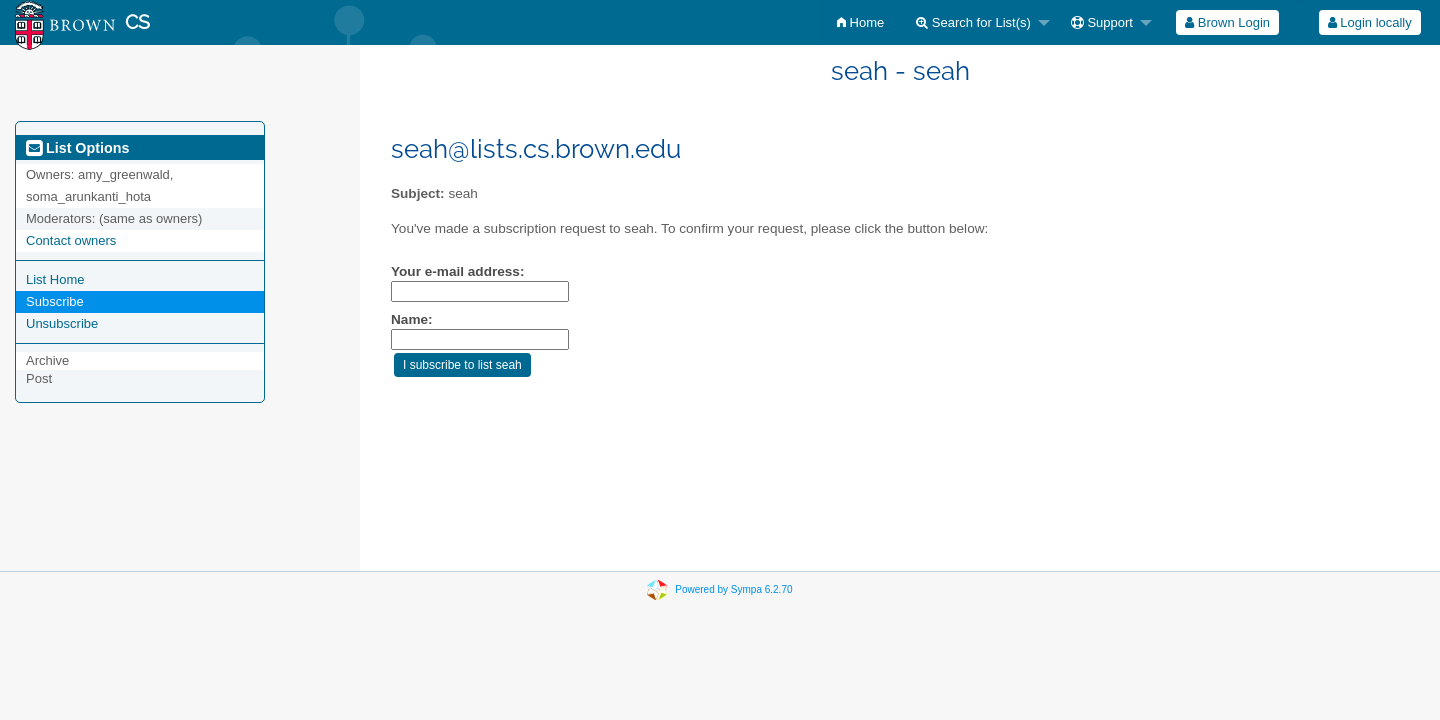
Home (860, 22)
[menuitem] (860, 22)
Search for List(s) (973, 22)
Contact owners (71, 240)
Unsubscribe (62, 323)
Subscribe (55, 301)
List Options (77, 148)
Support (1102, 22)
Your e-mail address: (457, 271)
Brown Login (1227, 22)
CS (137, 22)
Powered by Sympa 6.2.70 (733, 589)
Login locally (1370, 22)
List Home (55, 279)
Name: (412, 319)
